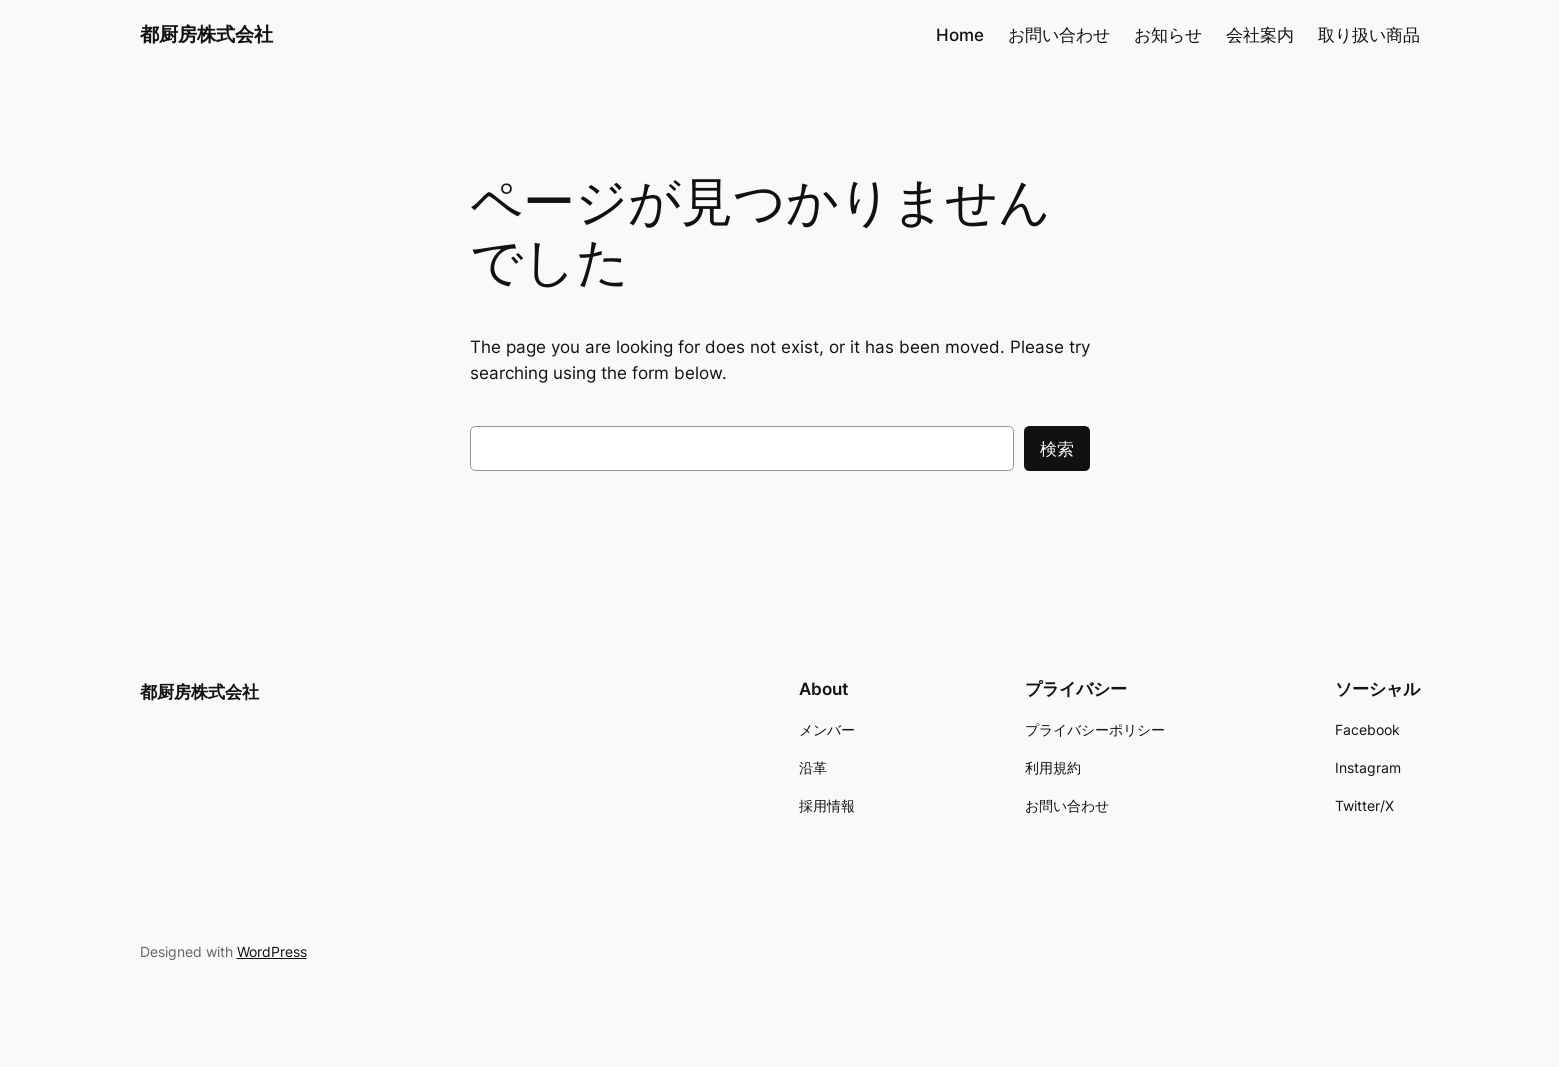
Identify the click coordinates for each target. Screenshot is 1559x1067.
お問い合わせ (1059, 35)
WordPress (272, 951)
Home (960, 35)
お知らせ (1168, 35)
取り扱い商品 (1369, 35)
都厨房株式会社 (206, 34)
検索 (1057, 449)
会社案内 (1260, 35)
